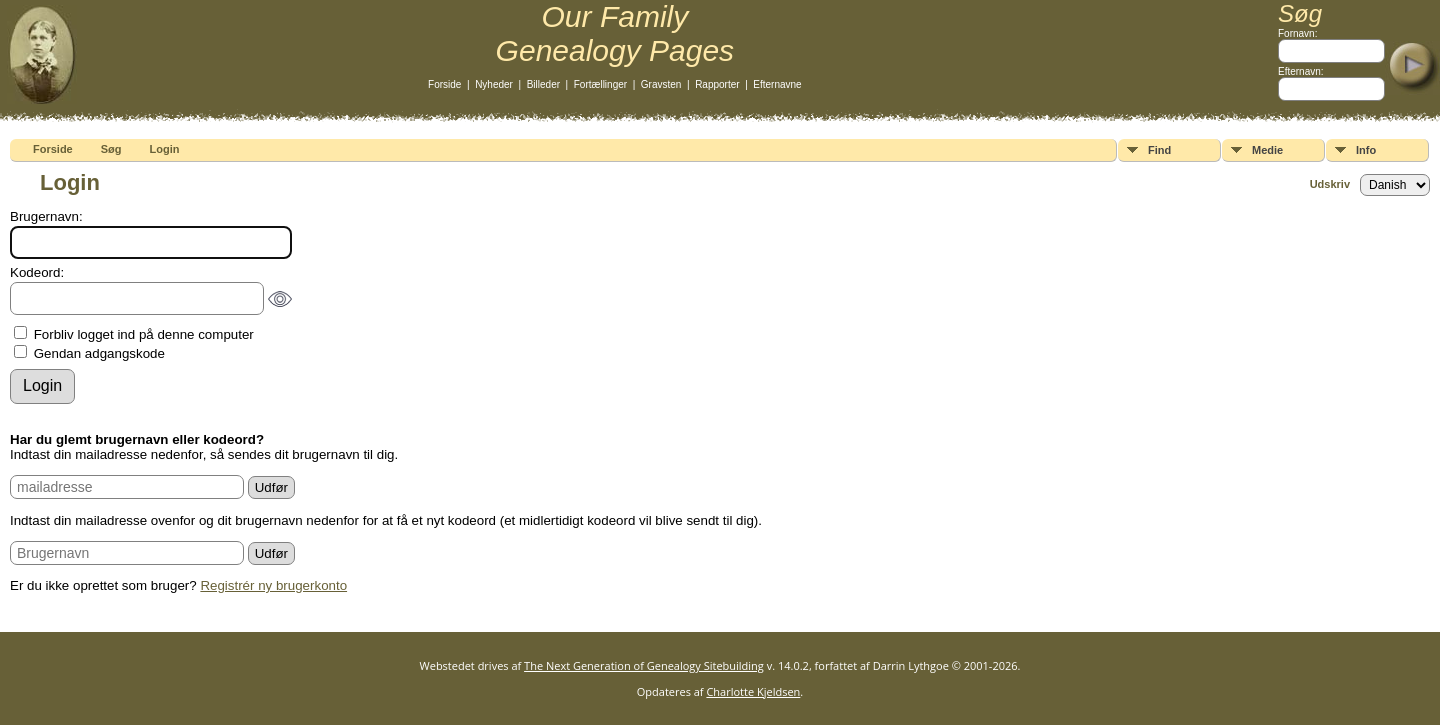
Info (1366, 150)
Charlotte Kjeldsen (753, 691)
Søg (111, 149)
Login (165, 149)
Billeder (543, 84)
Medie (1267, 150)
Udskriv (1330, 184)
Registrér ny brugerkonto (273, 585)
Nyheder (494, 84)
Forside (444, 84)
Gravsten (661, 84)
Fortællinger (600, 84)
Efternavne (777, 84)
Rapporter (717, 84)
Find (1159, 150)
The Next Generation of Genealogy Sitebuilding (644, 665)
